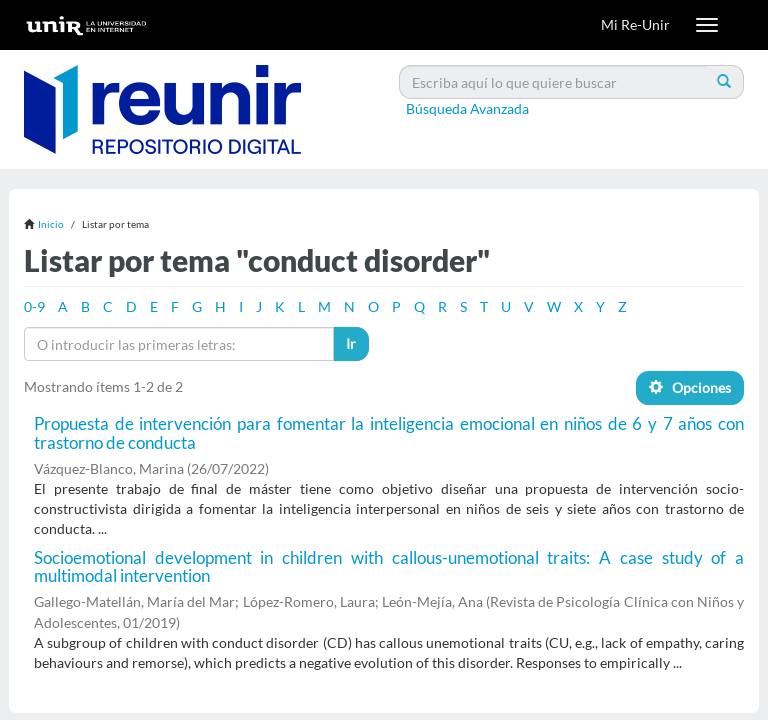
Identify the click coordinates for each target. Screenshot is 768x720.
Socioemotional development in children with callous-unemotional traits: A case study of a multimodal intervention (389, 567)
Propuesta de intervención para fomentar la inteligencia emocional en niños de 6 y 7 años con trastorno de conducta (389, 433)
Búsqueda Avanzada (467, 108)
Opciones (690, 387)
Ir (351, 343)
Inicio (51, 224)
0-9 (34, 306)
